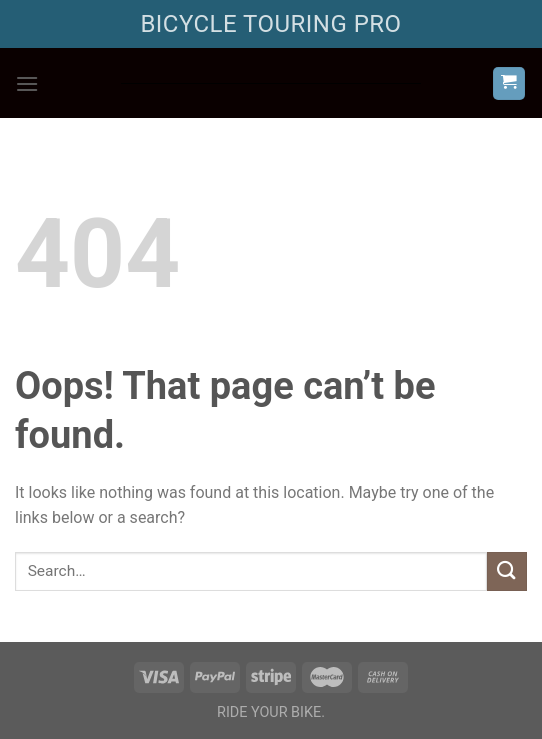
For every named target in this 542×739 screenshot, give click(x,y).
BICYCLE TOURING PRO (270, 24)
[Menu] (27, 83)
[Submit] (507, 571)
